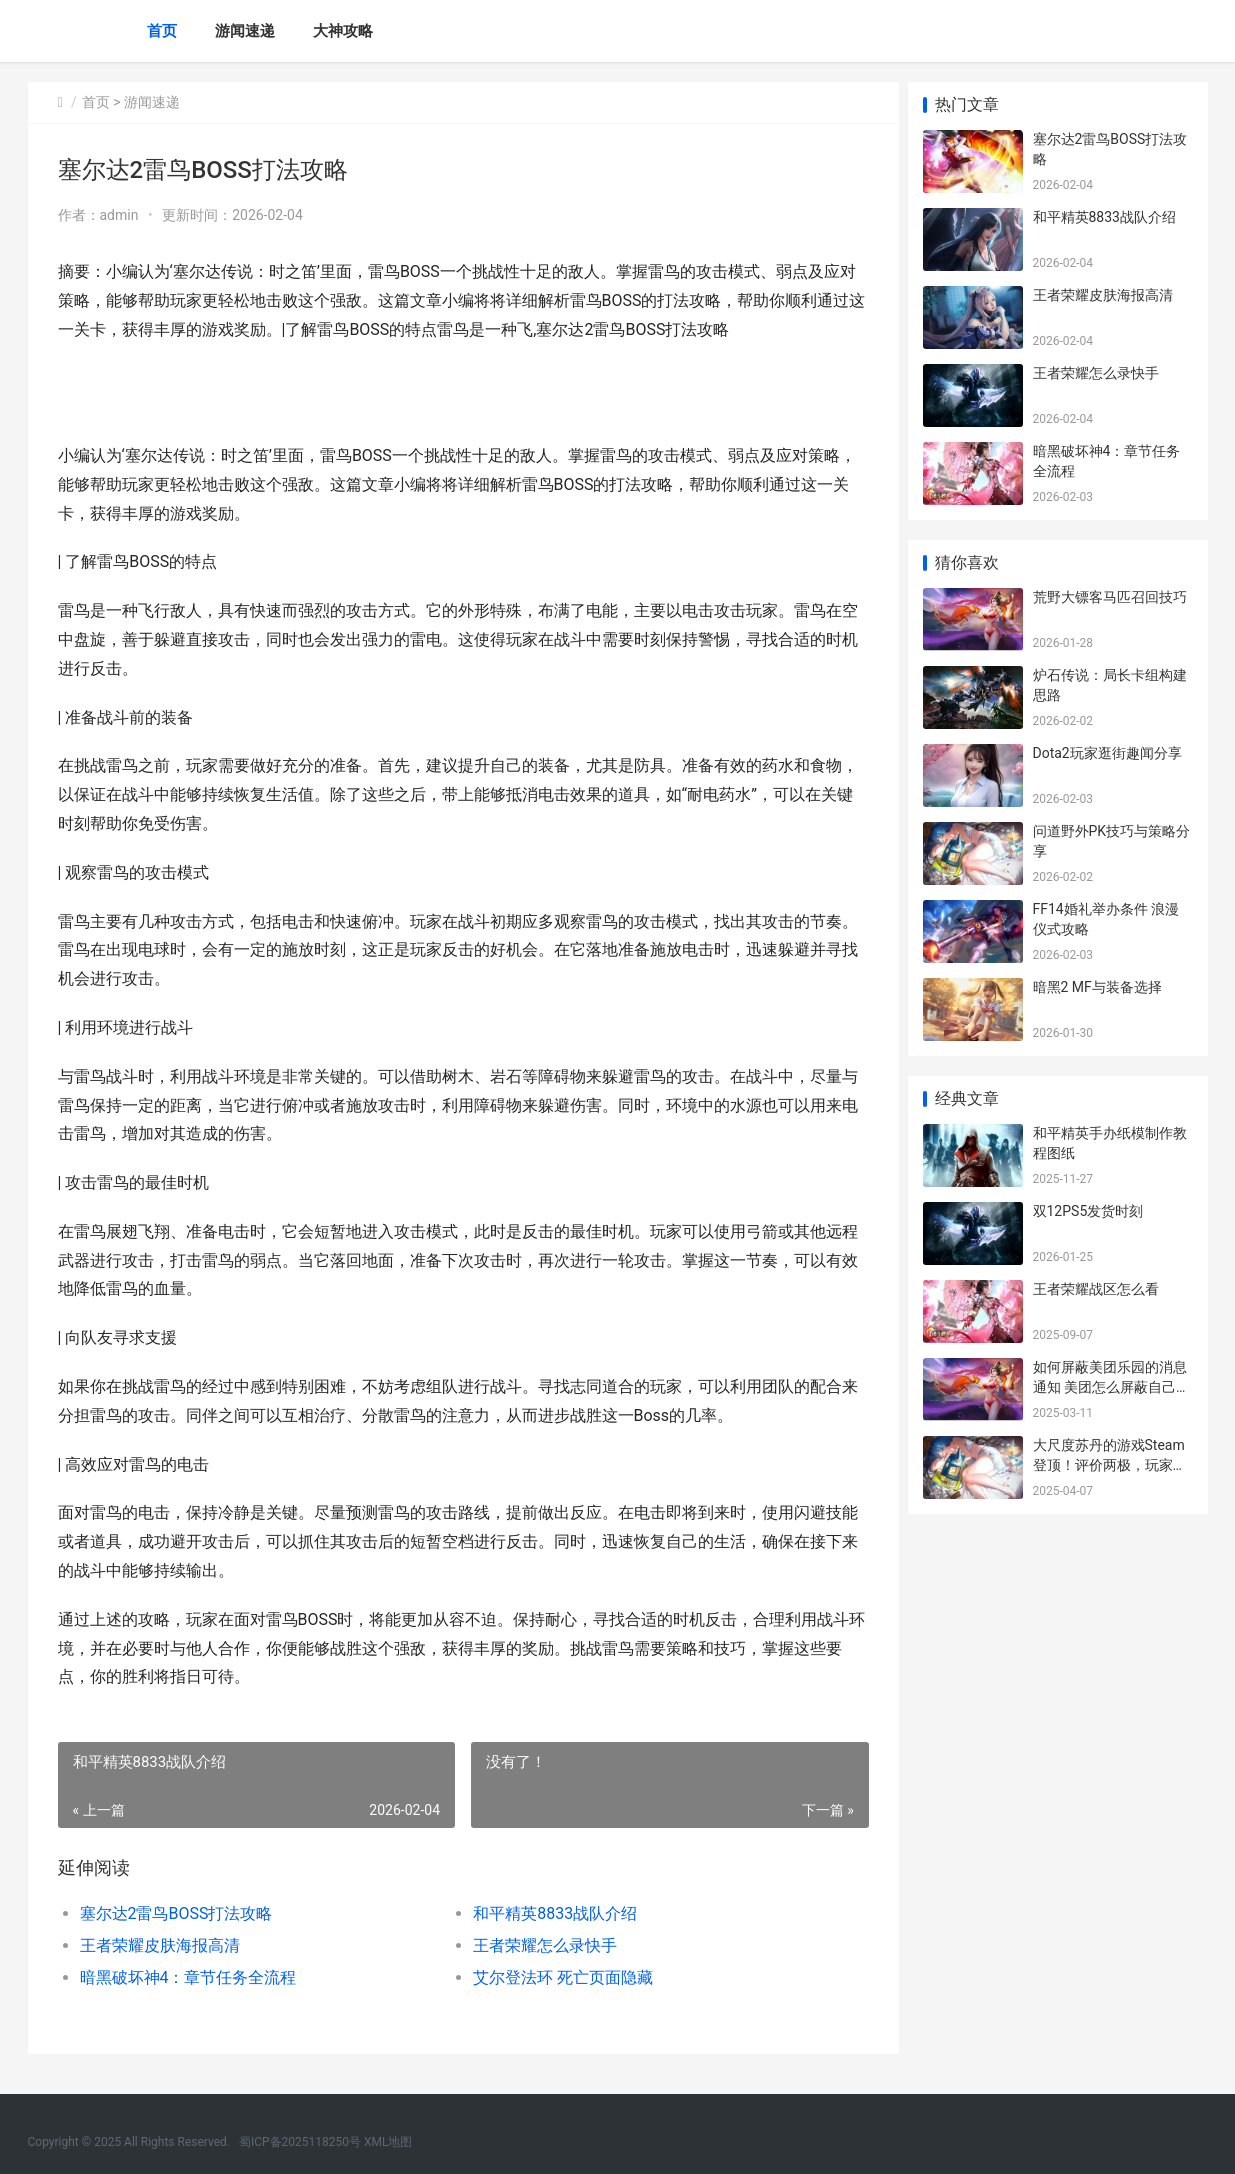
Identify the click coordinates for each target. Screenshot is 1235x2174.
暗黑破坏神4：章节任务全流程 (188, 1977)
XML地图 (388, 2142)
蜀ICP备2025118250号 (300, 2142)
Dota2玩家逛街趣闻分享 (1107, 753)
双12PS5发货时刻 (1088, 1211)
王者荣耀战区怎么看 (1096, 1289)
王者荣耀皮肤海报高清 (160, 1945)
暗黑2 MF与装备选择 (1097, 987)
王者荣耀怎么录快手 (540, 1945)
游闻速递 (245, 31)
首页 (162, 31)
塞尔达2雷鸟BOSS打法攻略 (176, 1913)
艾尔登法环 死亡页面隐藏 (558, 1977)
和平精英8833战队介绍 (550, 1913)
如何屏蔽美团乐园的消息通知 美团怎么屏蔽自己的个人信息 (1111, 1386)
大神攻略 (343, 31)
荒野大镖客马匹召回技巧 (1110, 597)
